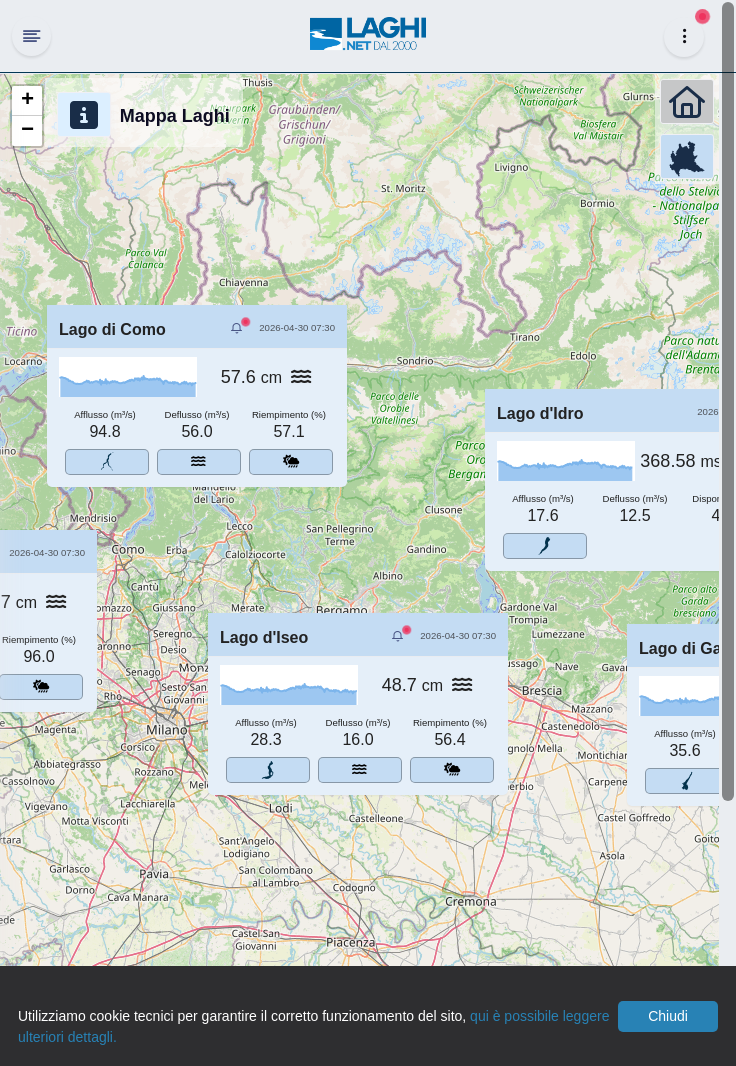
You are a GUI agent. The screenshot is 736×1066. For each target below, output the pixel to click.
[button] (27, 101)
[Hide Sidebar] (31, 36)
